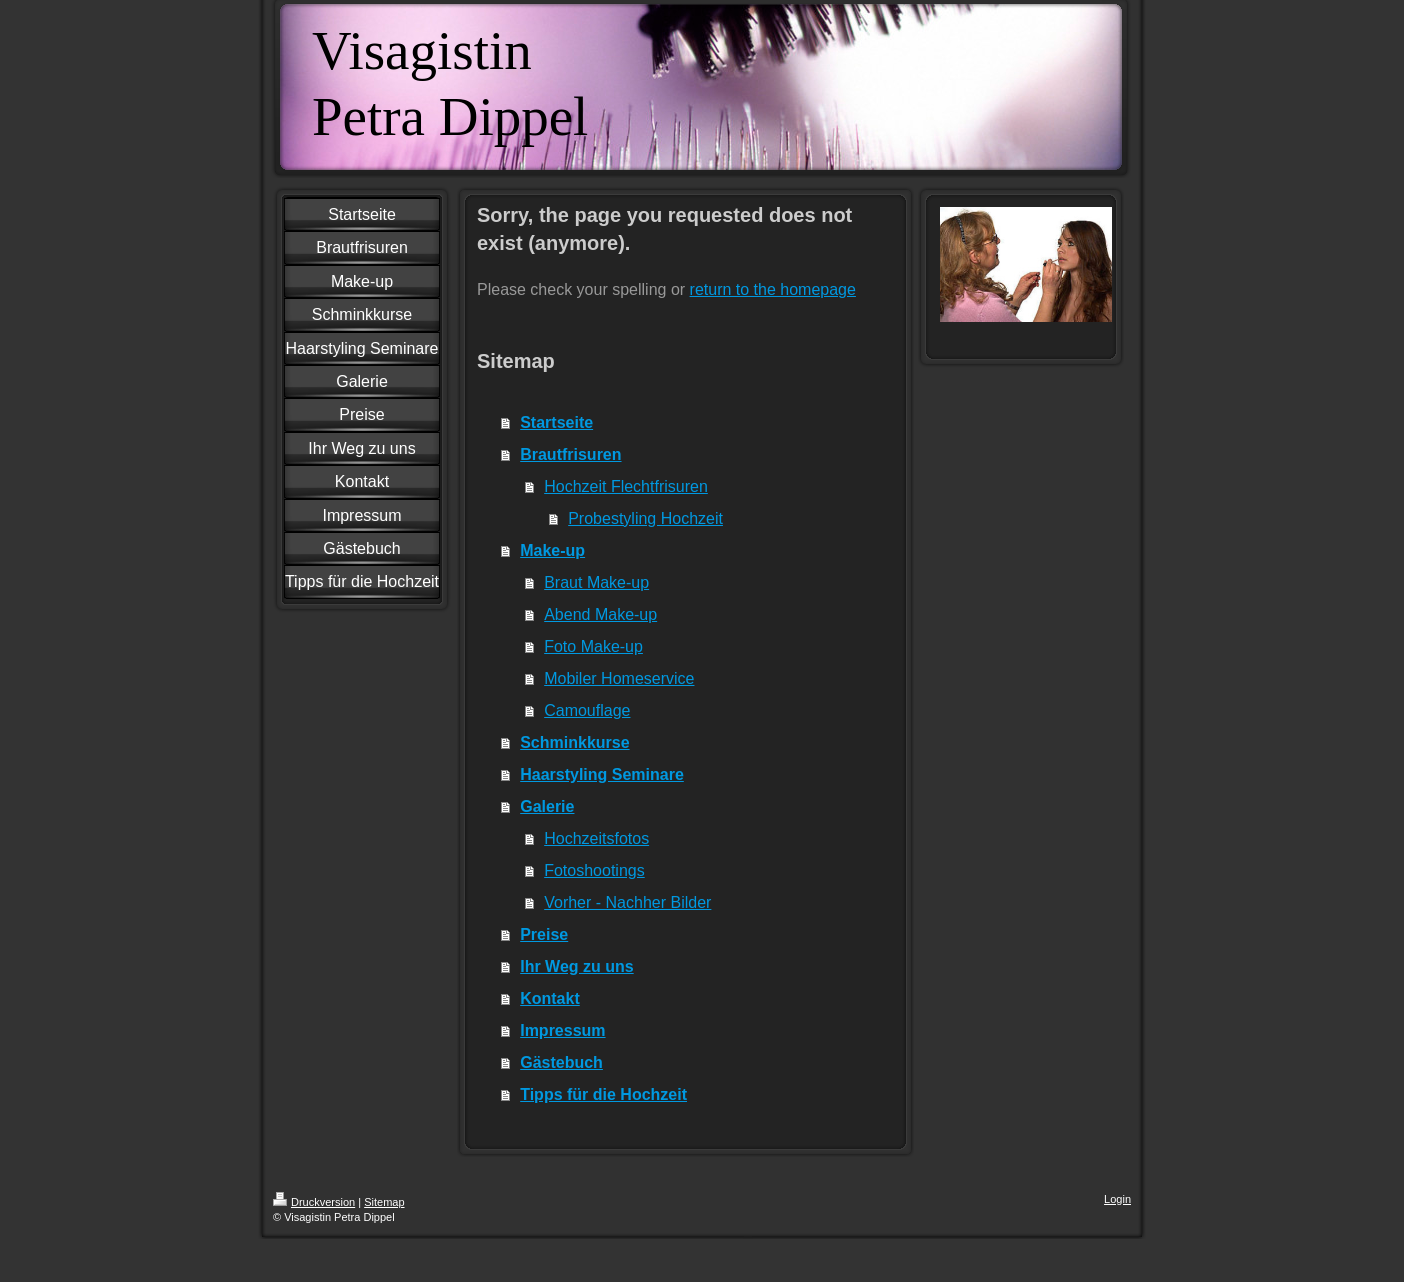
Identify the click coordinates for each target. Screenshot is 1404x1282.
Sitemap (384, 1202)
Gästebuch (561, 1062)
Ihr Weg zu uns (576, 966)
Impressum (562, 1030)
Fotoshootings (594, 870)
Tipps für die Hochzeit (603, 1094)
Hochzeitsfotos (596, 838)
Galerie (547, 806)
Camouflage (587, 710)
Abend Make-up (600, 614)
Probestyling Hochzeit (645, 518)
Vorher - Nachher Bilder (627, 902)
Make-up (552, 550)
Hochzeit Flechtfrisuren (626, 486)
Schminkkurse (574, 742)
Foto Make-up (593, 646)
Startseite (556, 422)
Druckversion (314, 1202)
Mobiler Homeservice (619, 678)
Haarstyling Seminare (602, 774)
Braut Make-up (596, 582)
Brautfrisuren (570, 454)
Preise (544, 934)
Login (1117, 1199)
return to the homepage (773, 289)
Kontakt (550, 998)
